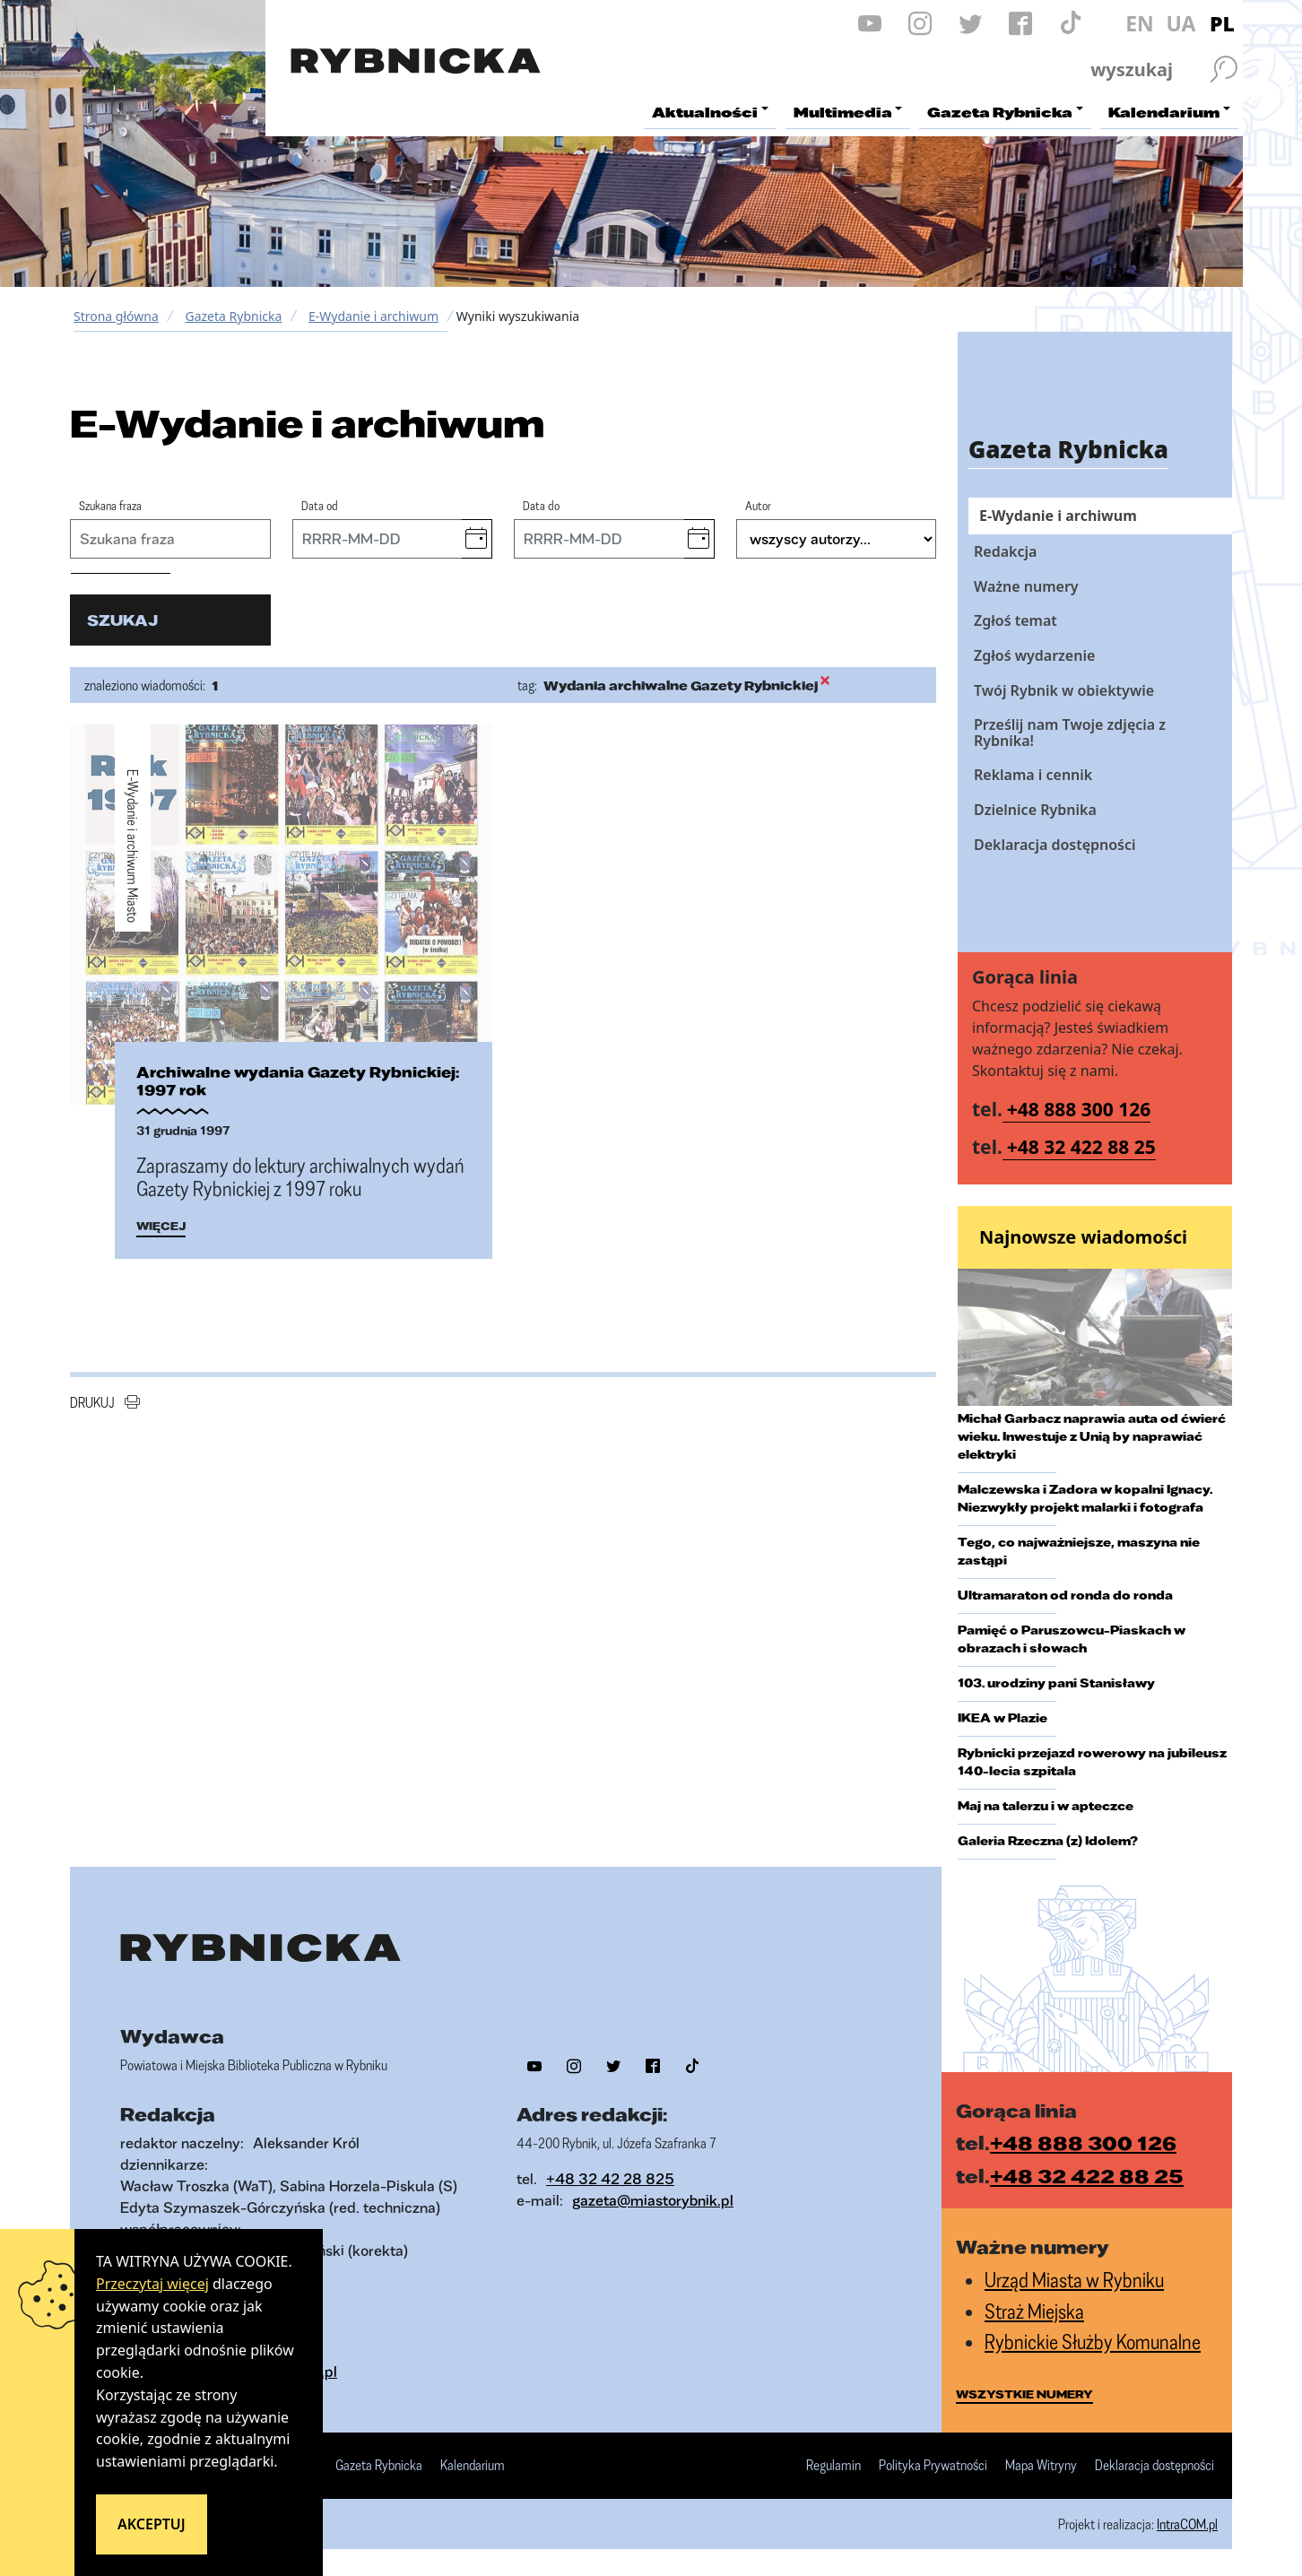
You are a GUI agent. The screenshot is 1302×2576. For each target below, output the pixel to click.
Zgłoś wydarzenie (1034, 655)
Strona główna (116, 316)
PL (1222, 23)
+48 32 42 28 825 (610, 2178)
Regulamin (833, 2466)
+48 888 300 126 (1079, 1109)
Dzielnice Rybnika (1035, 810)
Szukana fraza (110, 505)
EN (1139, 23)
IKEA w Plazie (1002, 1718)
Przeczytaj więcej (152, 2284)
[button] (476, 539)
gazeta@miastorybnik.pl (652, 2199)
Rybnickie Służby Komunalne (1093, 2341)
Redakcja (1005, 551)
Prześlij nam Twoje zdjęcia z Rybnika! (1070, 732)
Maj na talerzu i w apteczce (1045, 1806)
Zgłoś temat (1015, 620)
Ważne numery (1026, 586)
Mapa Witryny (1041, 2466)
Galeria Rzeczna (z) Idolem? (1048, 1841)
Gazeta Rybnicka (233, 316)
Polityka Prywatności (933, 2466)
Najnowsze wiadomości (1083, 1237)
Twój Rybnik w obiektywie (1064, 690)
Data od (319, 505)
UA (1180, 23)
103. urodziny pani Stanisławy (1056, 1683)
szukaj (122, 620)
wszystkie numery (1024, 2394)
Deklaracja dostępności (1055, 844)
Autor (758, 505)
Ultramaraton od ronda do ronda (1065, 1595)
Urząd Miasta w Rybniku (1074, 2280)
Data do (541, 505)
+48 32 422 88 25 (1081, 1146)
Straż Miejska (1034, 2311)
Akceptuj (151, 2524)
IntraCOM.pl (1187, 2524)
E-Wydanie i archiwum (373, 316)
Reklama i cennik (1033, 775)
